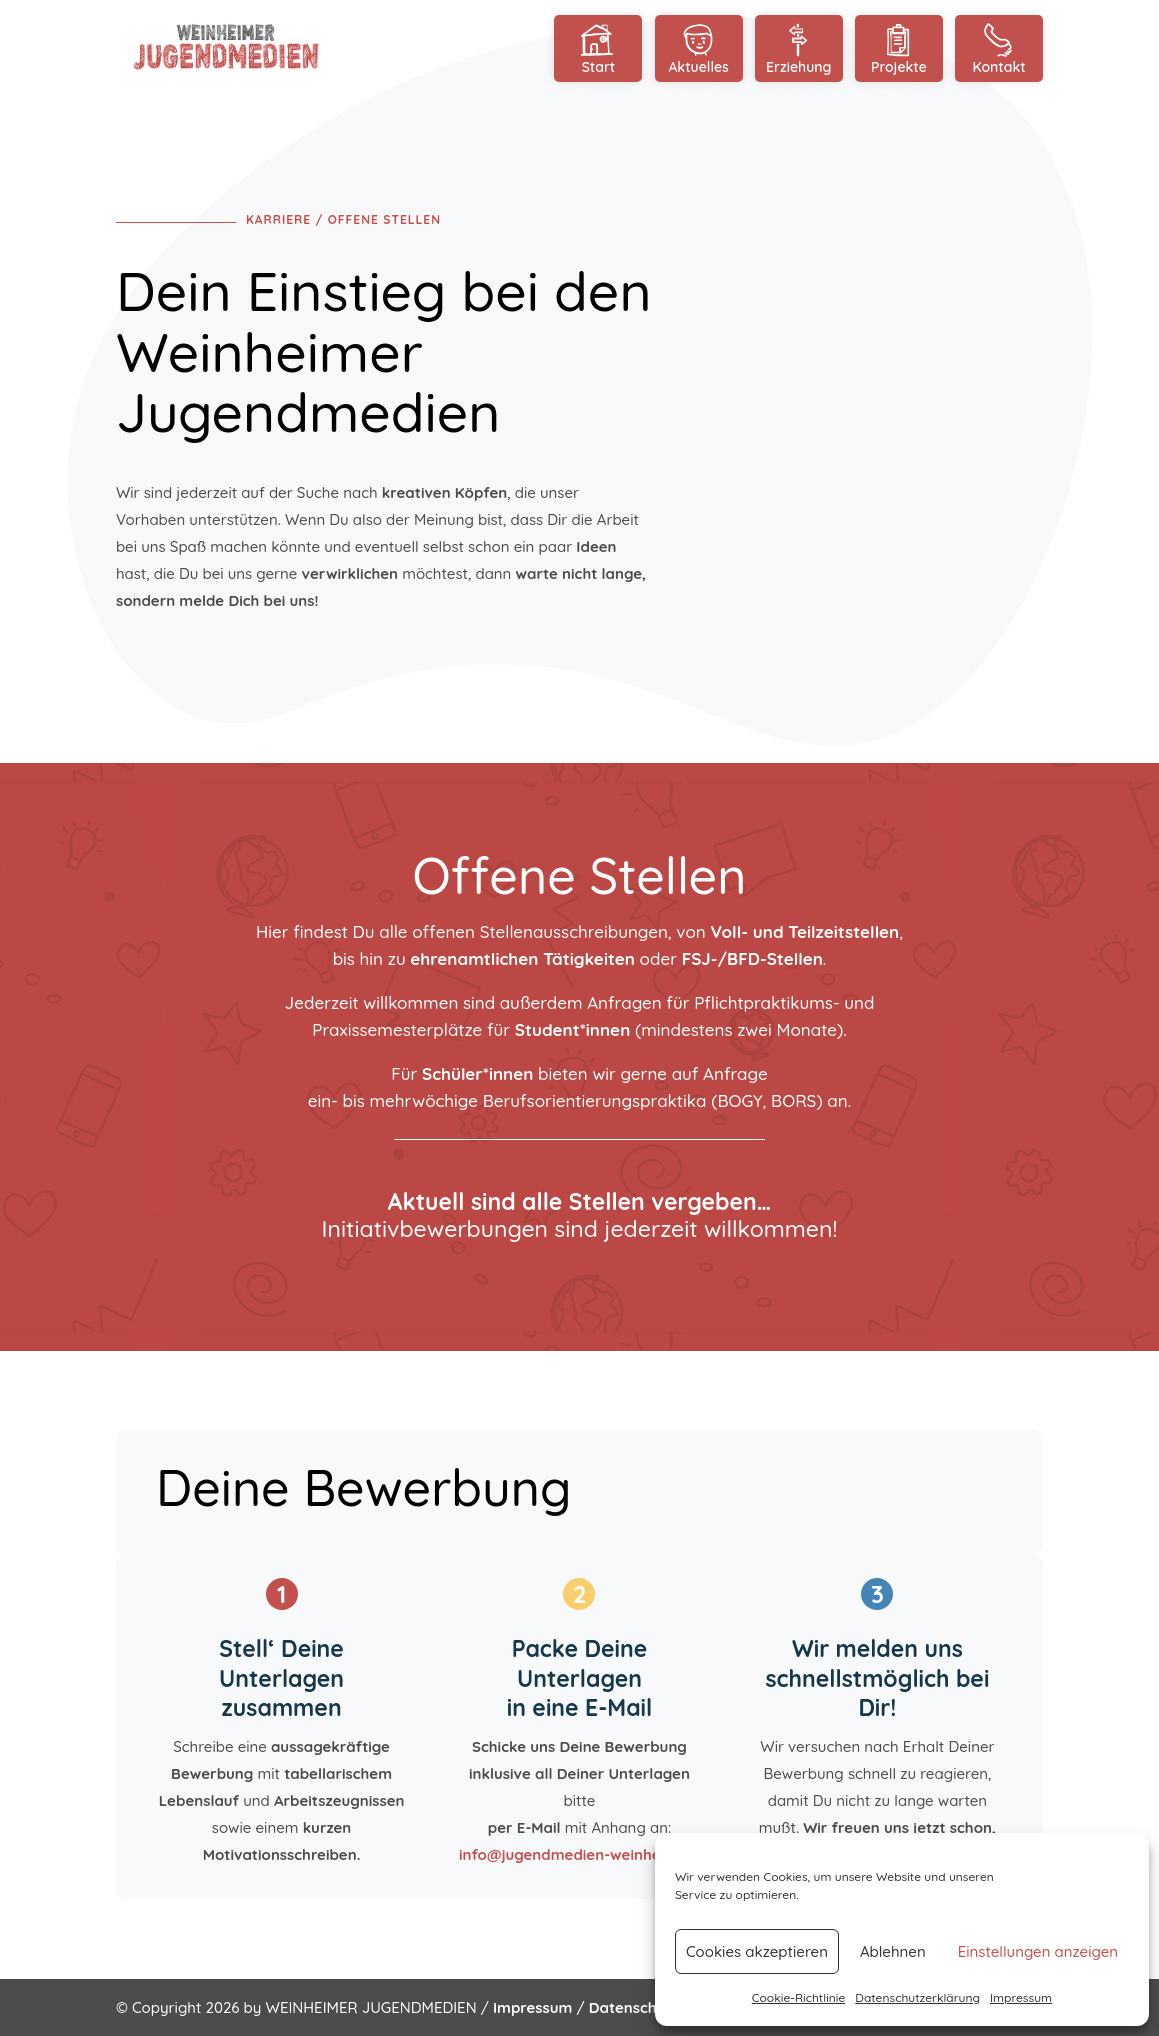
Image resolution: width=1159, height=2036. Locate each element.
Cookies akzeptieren (757, 1951)
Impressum (1021, 1997)
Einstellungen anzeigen (1038, 1951)
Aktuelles (699, 48)
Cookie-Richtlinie (799, 1997)
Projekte (899, 48)
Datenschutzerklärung (917, 1997)
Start (598, 48)
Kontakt (999, 48)
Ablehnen (893, 1951)
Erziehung (799, 48)
